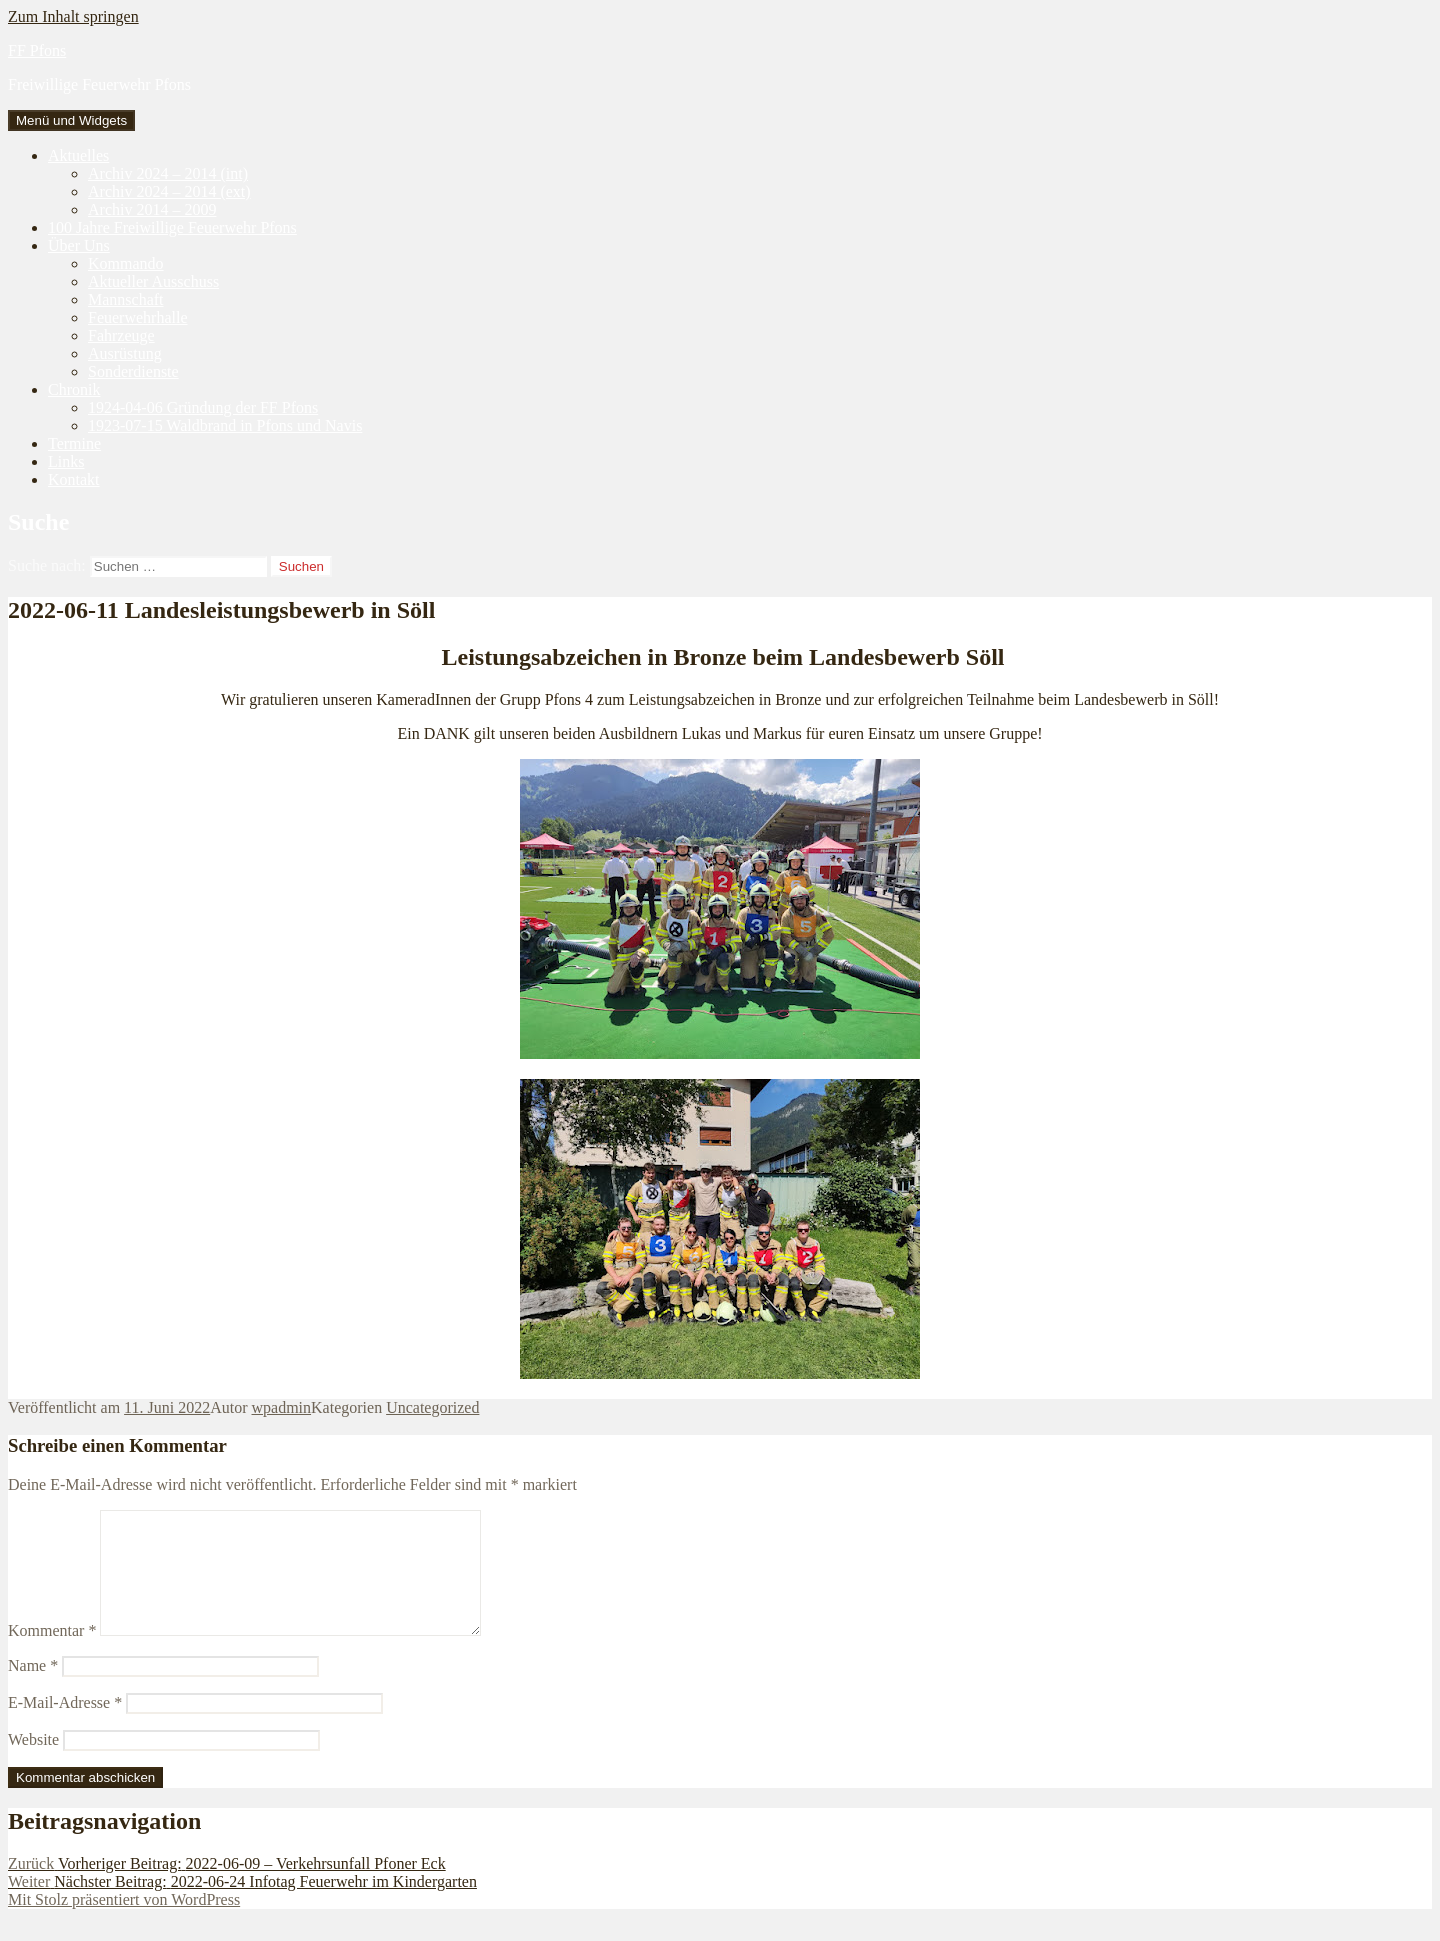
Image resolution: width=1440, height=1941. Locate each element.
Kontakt (74, 479)
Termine (74, 443)
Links (66, 461)
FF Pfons (37, 50)
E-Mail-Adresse (65, 1726)
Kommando (126, 263)
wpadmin (282, 1407)
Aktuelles (78, 155)
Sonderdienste (133, 371)
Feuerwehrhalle (138, 317)
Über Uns (79, 245)
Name (33, 1689)
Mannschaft (126, 299)
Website (33, 1763)
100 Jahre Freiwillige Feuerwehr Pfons (172, 227)
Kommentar (52, 1654)
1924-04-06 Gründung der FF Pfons (203, 407)
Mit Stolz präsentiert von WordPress (124, 1923)
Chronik (74, 389)
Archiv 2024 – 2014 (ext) (169, 191)
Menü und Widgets (71, 120)
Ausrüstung (125, 353)
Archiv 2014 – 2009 (152, 209)
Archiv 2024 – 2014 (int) (168, 173)
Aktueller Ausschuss (153, 281)
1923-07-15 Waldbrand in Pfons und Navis (225, 425)
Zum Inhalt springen (73, 16)
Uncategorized (432, 1407)
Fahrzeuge (121, 335)
